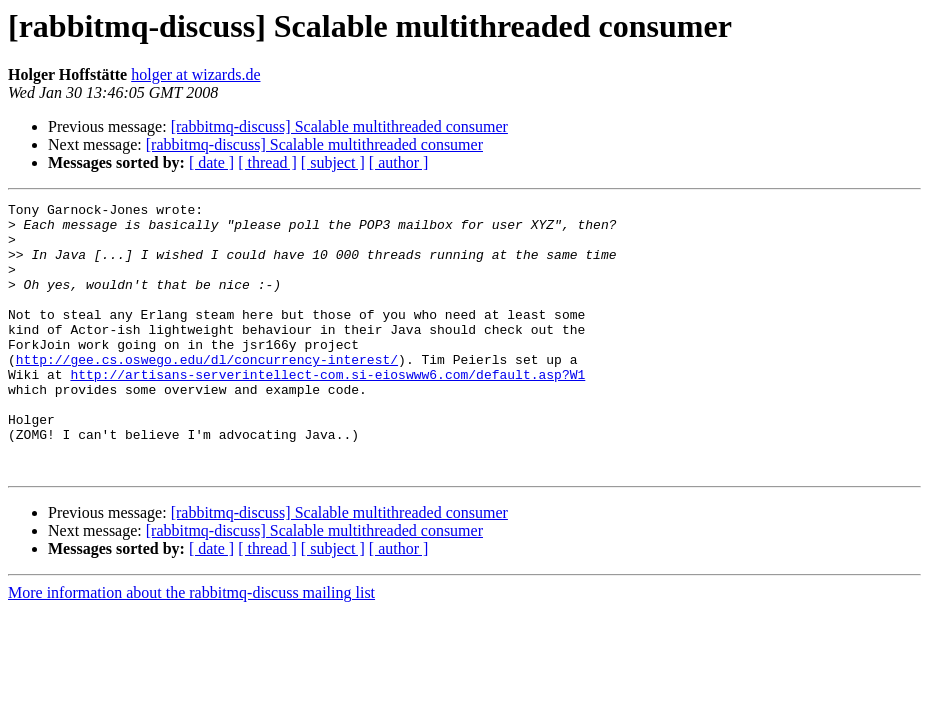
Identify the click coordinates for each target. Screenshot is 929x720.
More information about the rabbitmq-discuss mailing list (191, 646)
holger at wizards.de (195, 74)
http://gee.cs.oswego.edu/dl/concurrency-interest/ (207, 392)
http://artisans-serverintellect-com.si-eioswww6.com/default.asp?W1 (327, 410)
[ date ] (211, 162)
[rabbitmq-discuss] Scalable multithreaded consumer (339, 126)
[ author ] (399, 162)
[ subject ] (333, 162)
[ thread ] (267, 162)
